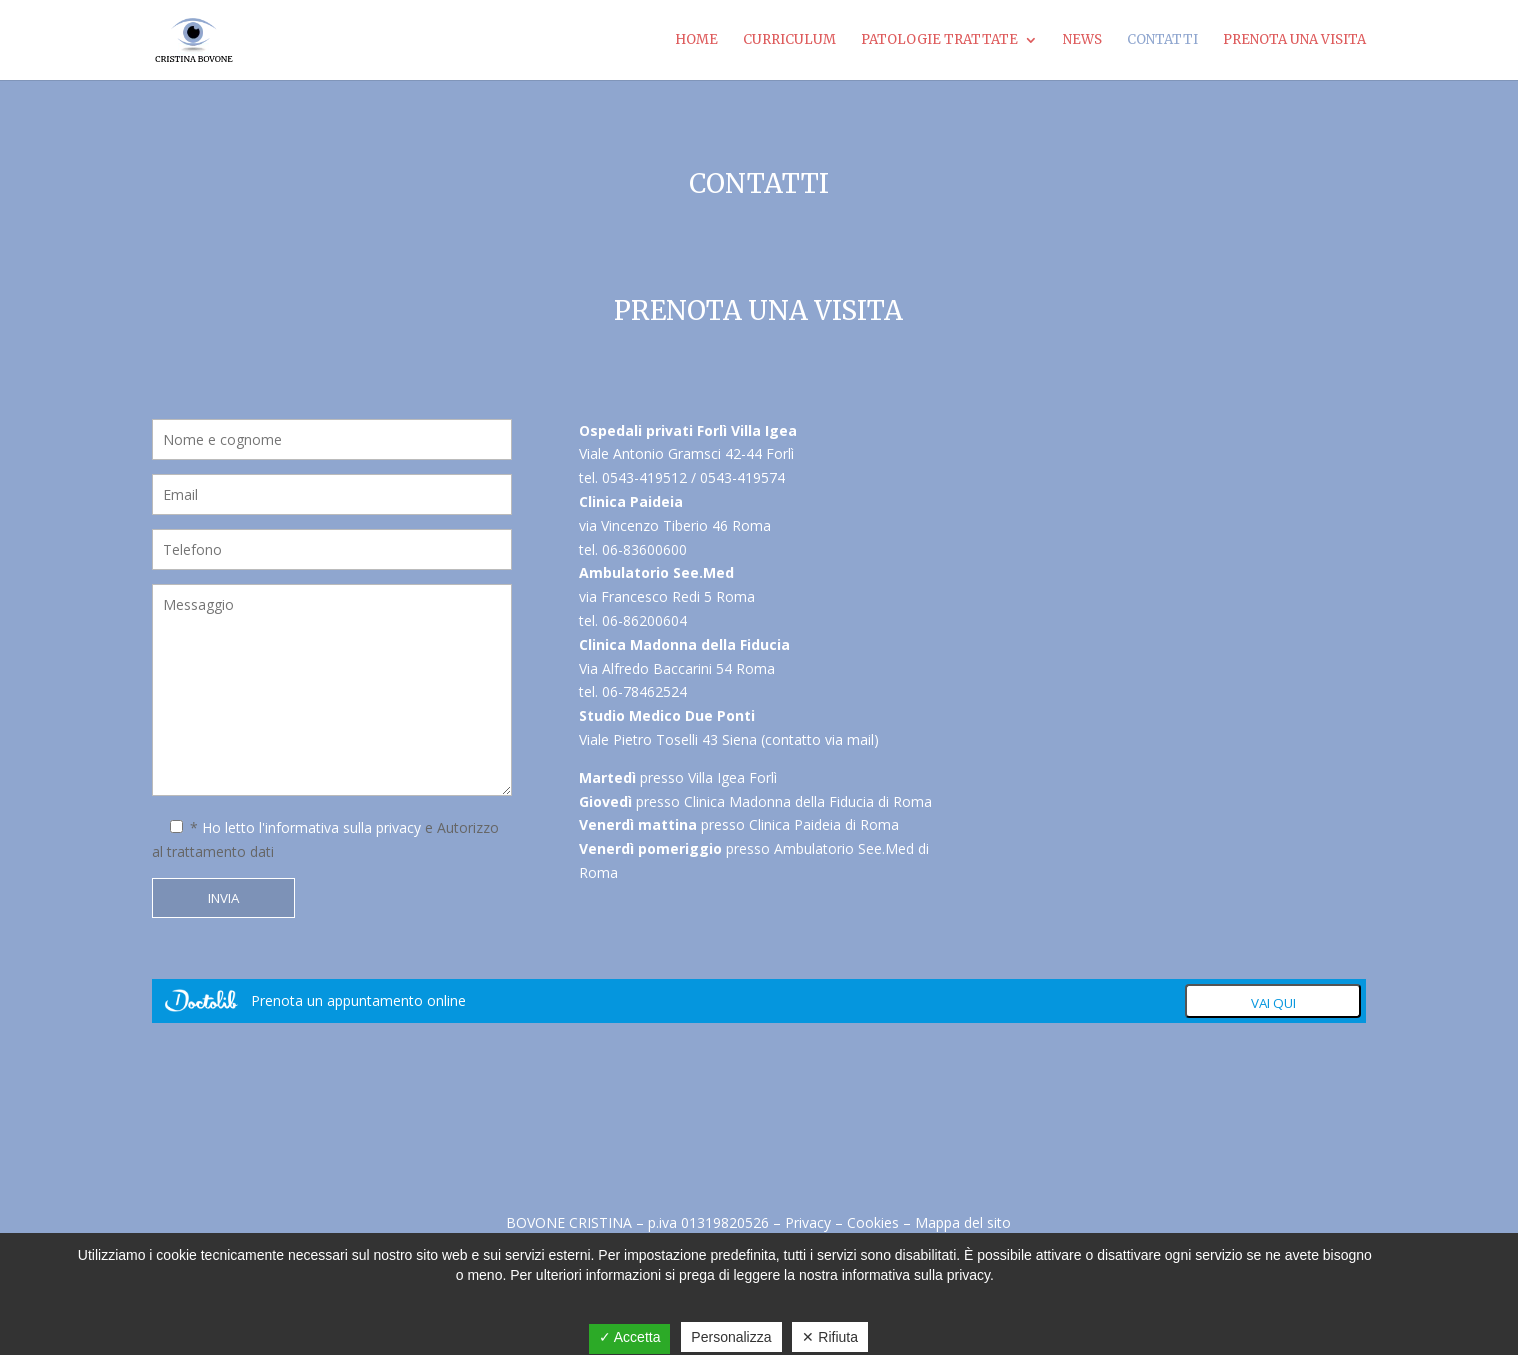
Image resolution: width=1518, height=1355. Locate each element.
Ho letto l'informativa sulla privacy (311, 827)
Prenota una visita (1294, 40)
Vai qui (1273, 1003)
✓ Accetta (630, 1337)
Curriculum (789, 40)
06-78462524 (644, 691)
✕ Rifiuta (830, 1337)
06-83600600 (644, 549)
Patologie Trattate (939, 40)
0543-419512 (644, 477)
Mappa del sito (963, 1222)
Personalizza (731, 1337)
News (1082, 40)
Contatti (1162, 40)
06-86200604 (644, 620)
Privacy (808, 1222)
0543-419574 (742, 477)
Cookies (873, 1222)
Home (696, 40)
